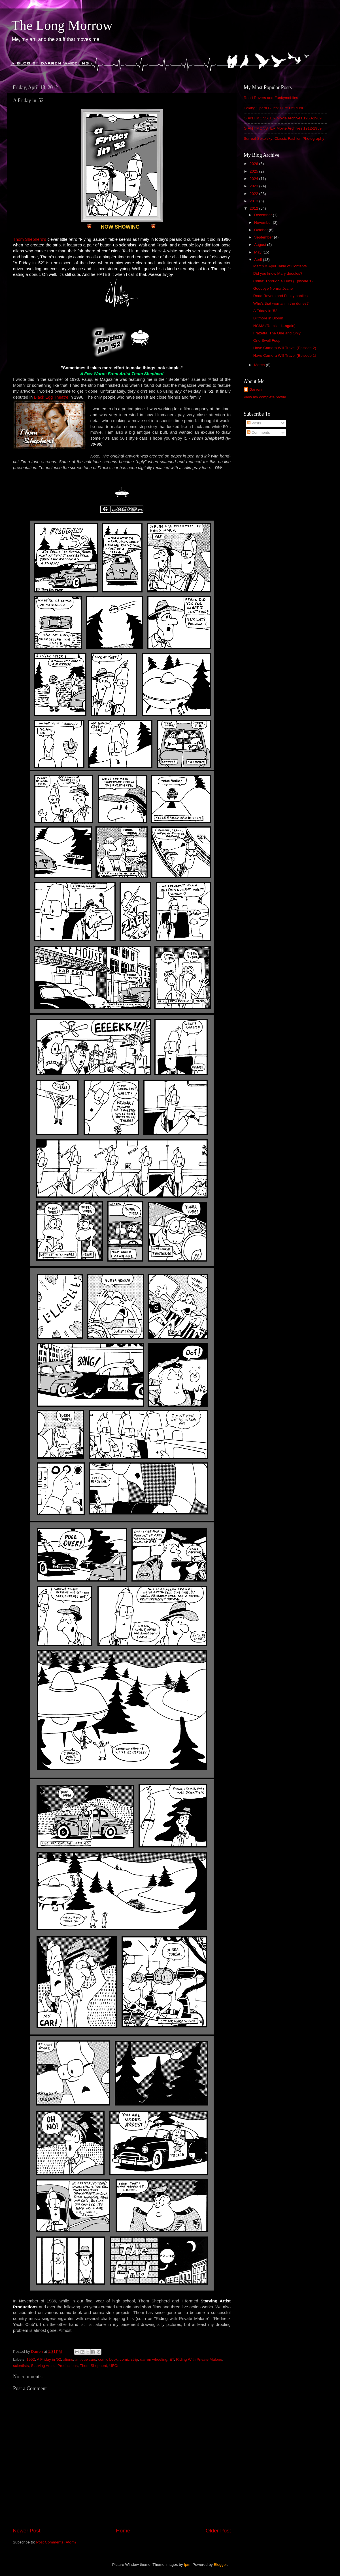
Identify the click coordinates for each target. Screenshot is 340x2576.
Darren (255, 389)
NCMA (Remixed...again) (274, 326)
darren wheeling (153, 2359)
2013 (254, 201)
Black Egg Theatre (51, 397)
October (261, 230)
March (260, 365)
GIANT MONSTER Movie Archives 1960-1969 (283, 118)
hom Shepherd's (31, 239)
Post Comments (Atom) (56, 2542)
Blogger (220, 2564)
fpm (187, 2564)
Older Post (218, 2531)
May (258, 252)
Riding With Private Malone (199, 2359)
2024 (254, 179)
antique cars (85, 2359)
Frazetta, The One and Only (277, 333)
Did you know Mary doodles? (277, 273)
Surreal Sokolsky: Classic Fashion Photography (284, 138)
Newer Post (27, 2531)
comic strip (129, 2359)
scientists (21, 2366)
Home (123, 2531)
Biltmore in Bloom (268, 318)
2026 (254, 164)
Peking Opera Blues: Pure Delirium (273, 108)
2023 (254, 186)
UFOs (114, 2366)
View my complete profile (265, 397)
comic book (108, 2359)
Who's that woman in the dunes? (281, 303)
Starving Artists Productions (54, 2366)
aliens (68, 2359)
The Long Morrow (61, 25)
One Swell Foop (266, 340)
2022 (254, 194)
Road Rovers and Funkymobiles (271, 98)
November (263, 222)
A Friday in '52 (49, 2359)
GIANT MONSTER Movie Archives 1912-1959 (283, 128)
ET (171, 2359)
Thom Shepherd (93, 2366)
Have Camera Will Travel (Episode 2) (284, 348)
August (260, 244)
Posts (254, 423)
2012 (254, 208)
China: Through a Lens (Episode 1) (283, 281)
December (263, 215)
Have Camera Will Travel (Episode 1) (284, 355)
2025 (254, 171)
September (264, 237)
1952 (30, 2359)
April (258, 259)
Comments (258, 432)
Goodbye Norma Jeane (273, 288)
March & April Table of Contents (280, 266)
